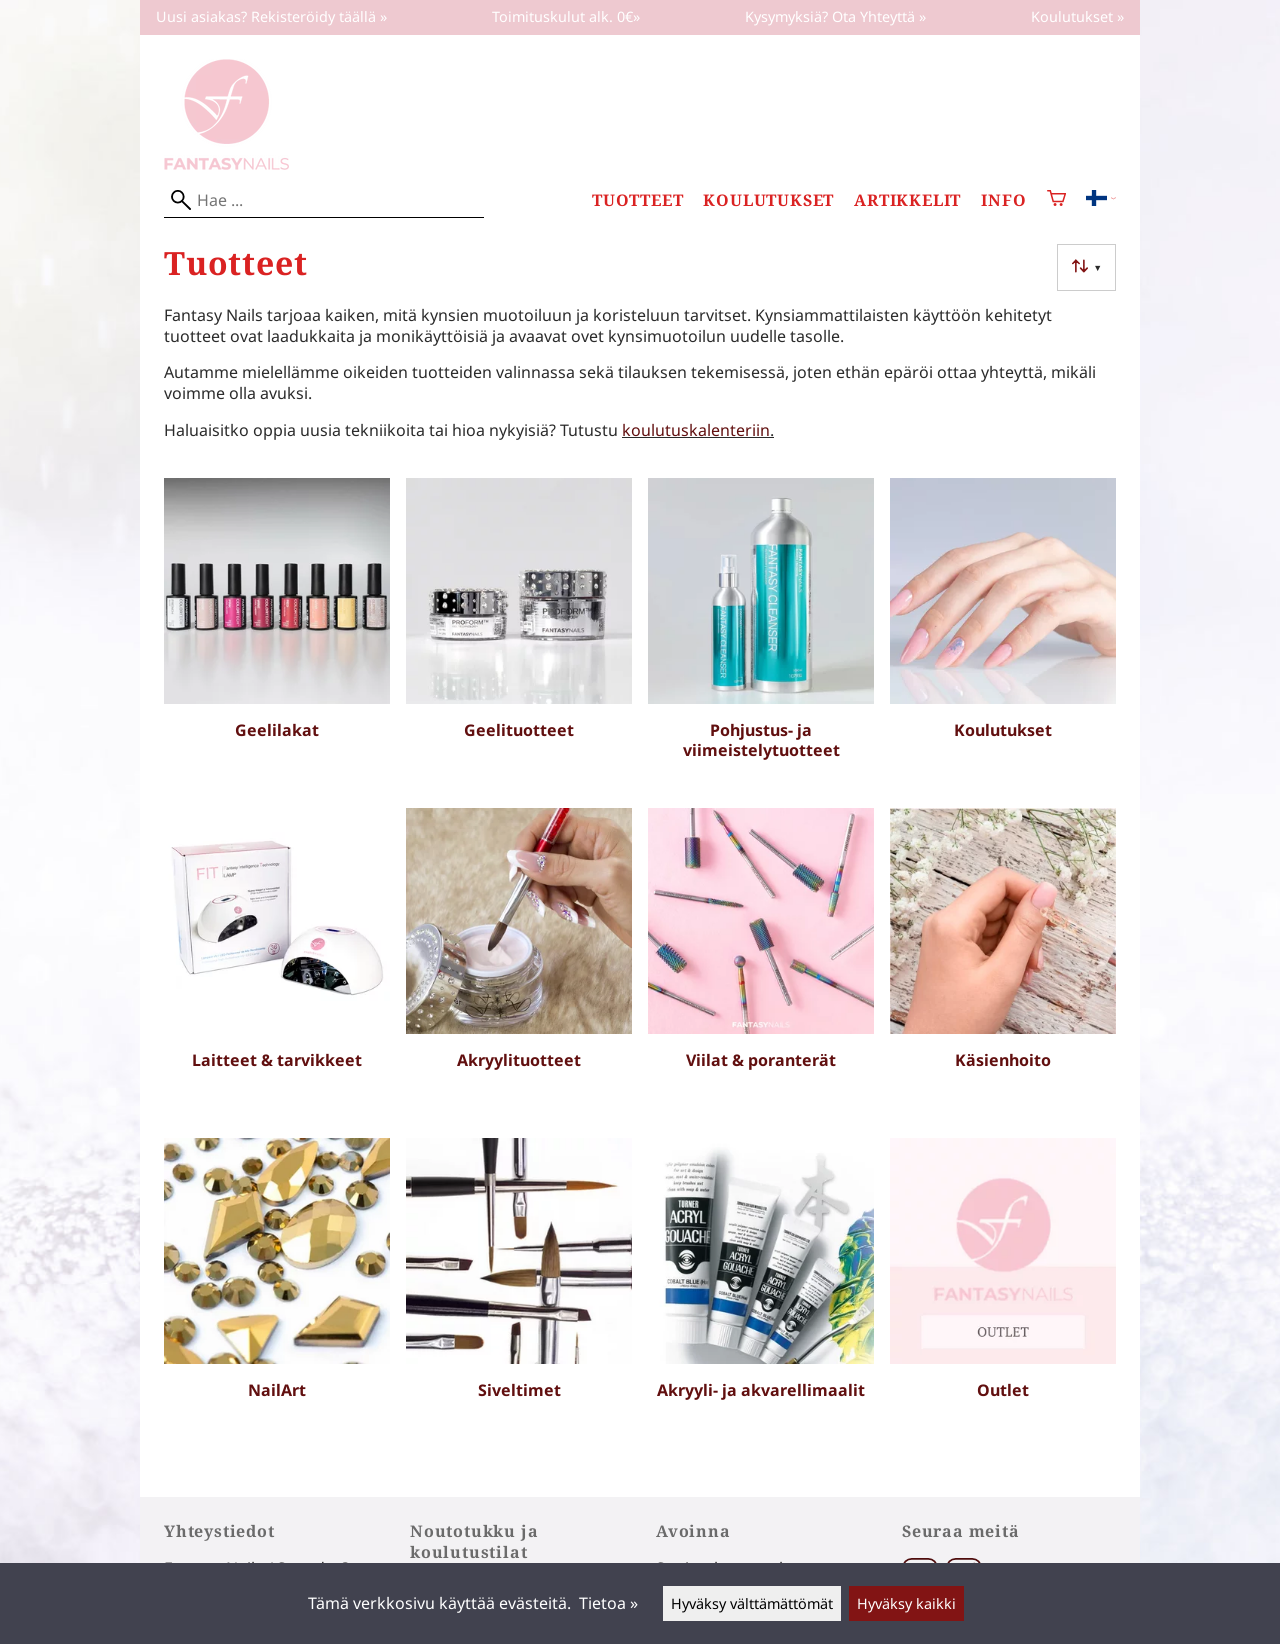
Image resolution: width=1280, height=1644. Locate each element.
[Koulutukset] (1003, 635)
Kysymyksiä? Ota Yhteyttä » (835, 16)
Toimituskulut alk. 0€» (566, 16)
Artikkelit (907, 200)
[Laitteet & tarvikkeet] (277, 965)
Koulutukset (768, 200)
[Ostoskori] (1056, 200)
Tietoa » (608, 1603)
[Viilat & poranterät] (761, 965)
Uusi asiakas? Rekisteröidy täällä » (271, 16)
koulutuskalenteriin (696, 430)
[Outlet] (1003, 1295)
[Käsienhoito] (1003, 965)
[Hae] (324, 200)
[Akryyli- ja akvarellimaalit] (761, 1295)
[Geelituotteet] (519, 635)
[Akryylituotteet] (519, 965)
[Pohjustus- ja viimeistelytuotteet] (761, 635)
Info (1003, 200)
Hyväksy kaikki (906, 1603)
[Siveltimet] (519, 1295)
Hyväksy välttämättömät (752, 1603)
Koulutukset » (1077, 16)
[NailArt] (277, 1295)
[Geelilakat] (277, 635)
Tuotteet (637, 200)
